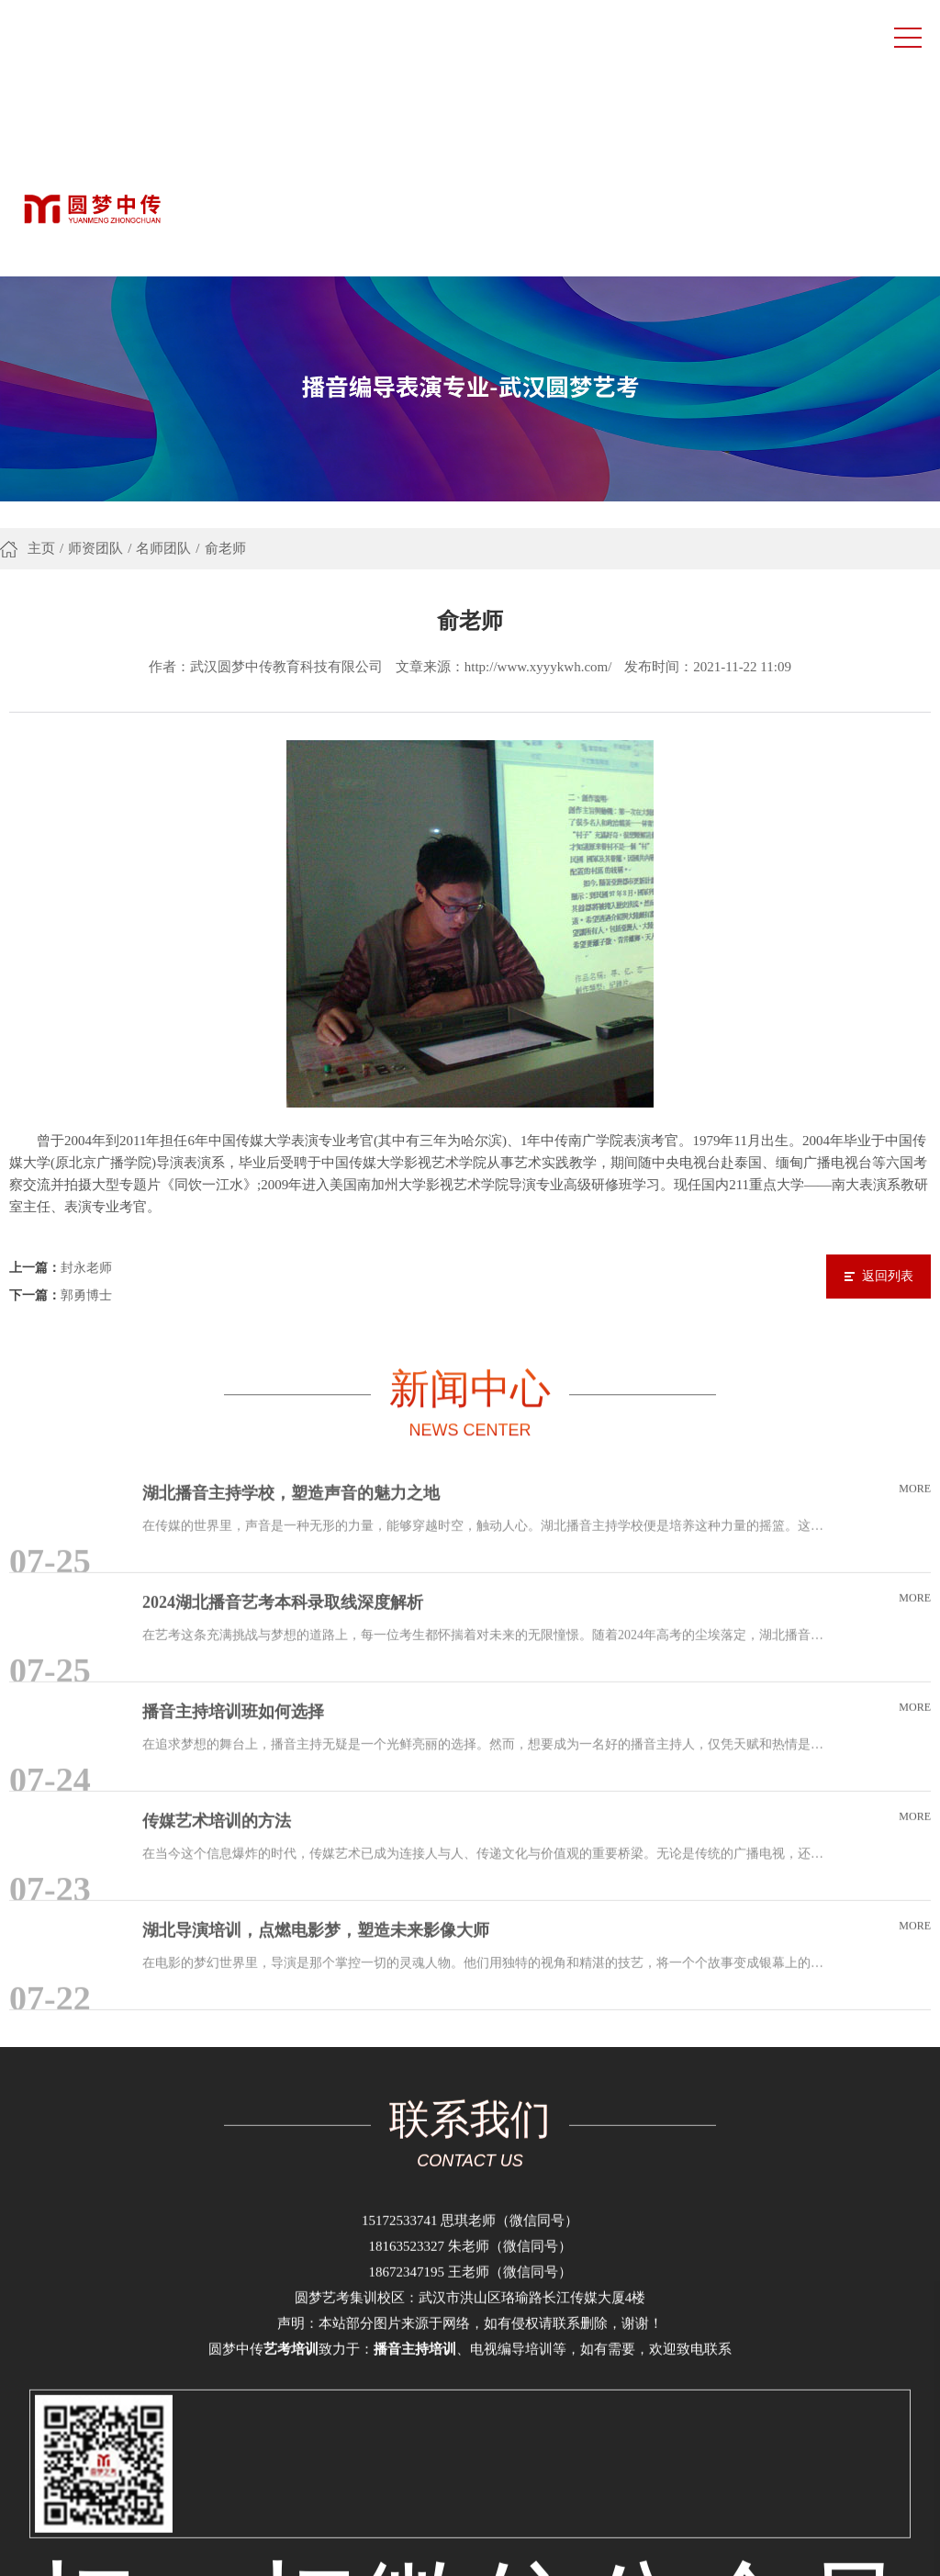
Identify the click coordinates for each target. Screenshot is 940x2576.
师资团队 (95, 322)
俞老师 (225, 322)
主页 (41, 322)
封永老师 (86, 1023)
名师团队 (163, 322)
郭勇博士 (86, 1051)
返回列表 (887, 1032)
